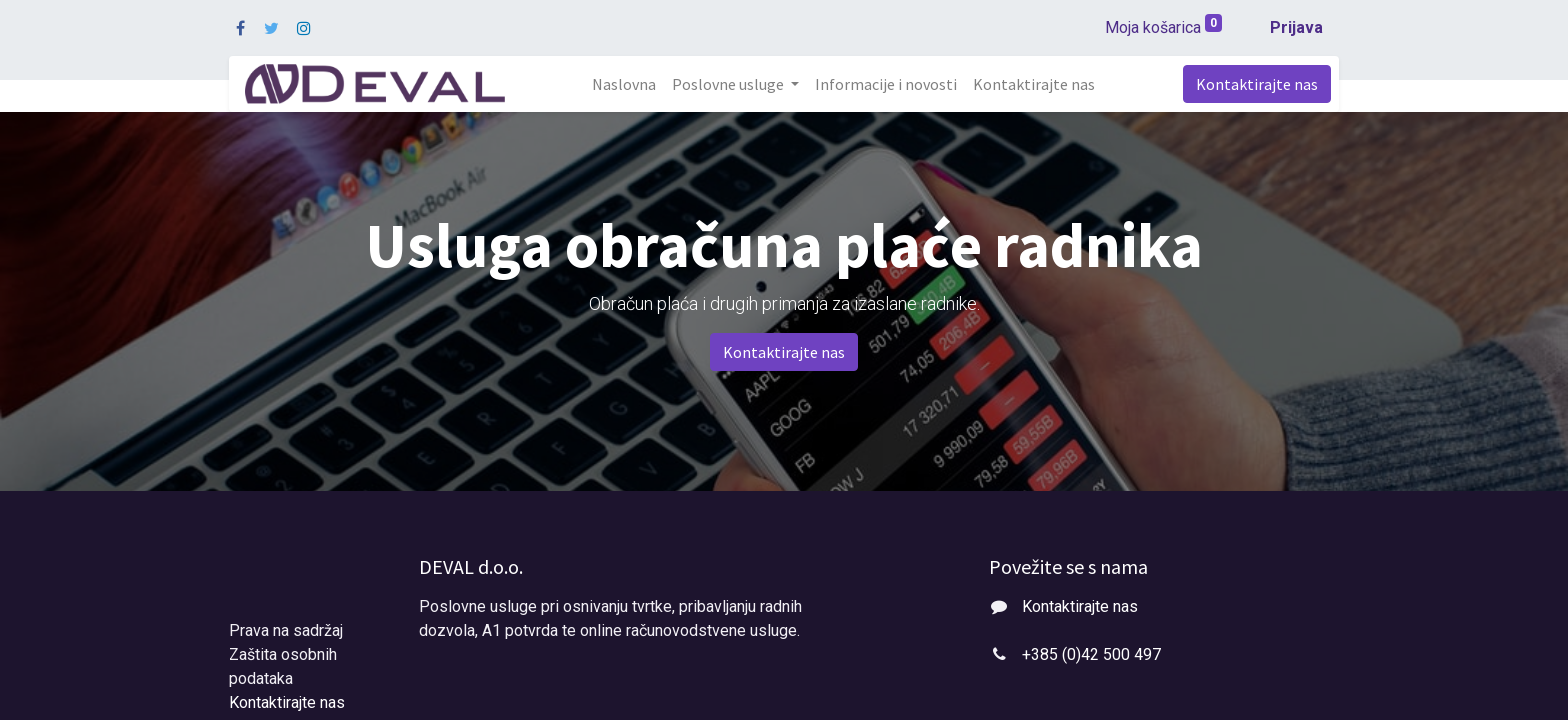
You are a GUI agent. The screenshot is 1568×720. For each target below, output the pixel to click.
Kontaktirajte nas (1257, 84)
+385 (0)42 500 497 (1091, 654)
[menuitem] (624, 84)
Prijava (1296, 27)
